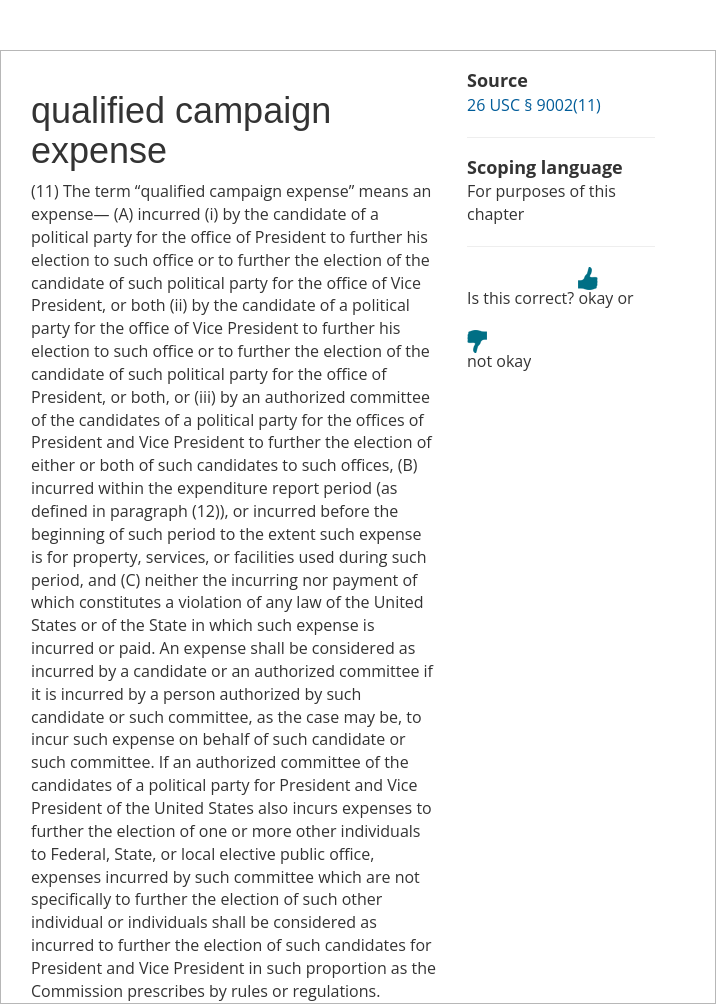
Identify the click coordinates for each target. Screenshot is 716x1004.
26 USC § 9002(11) (534, 105)
